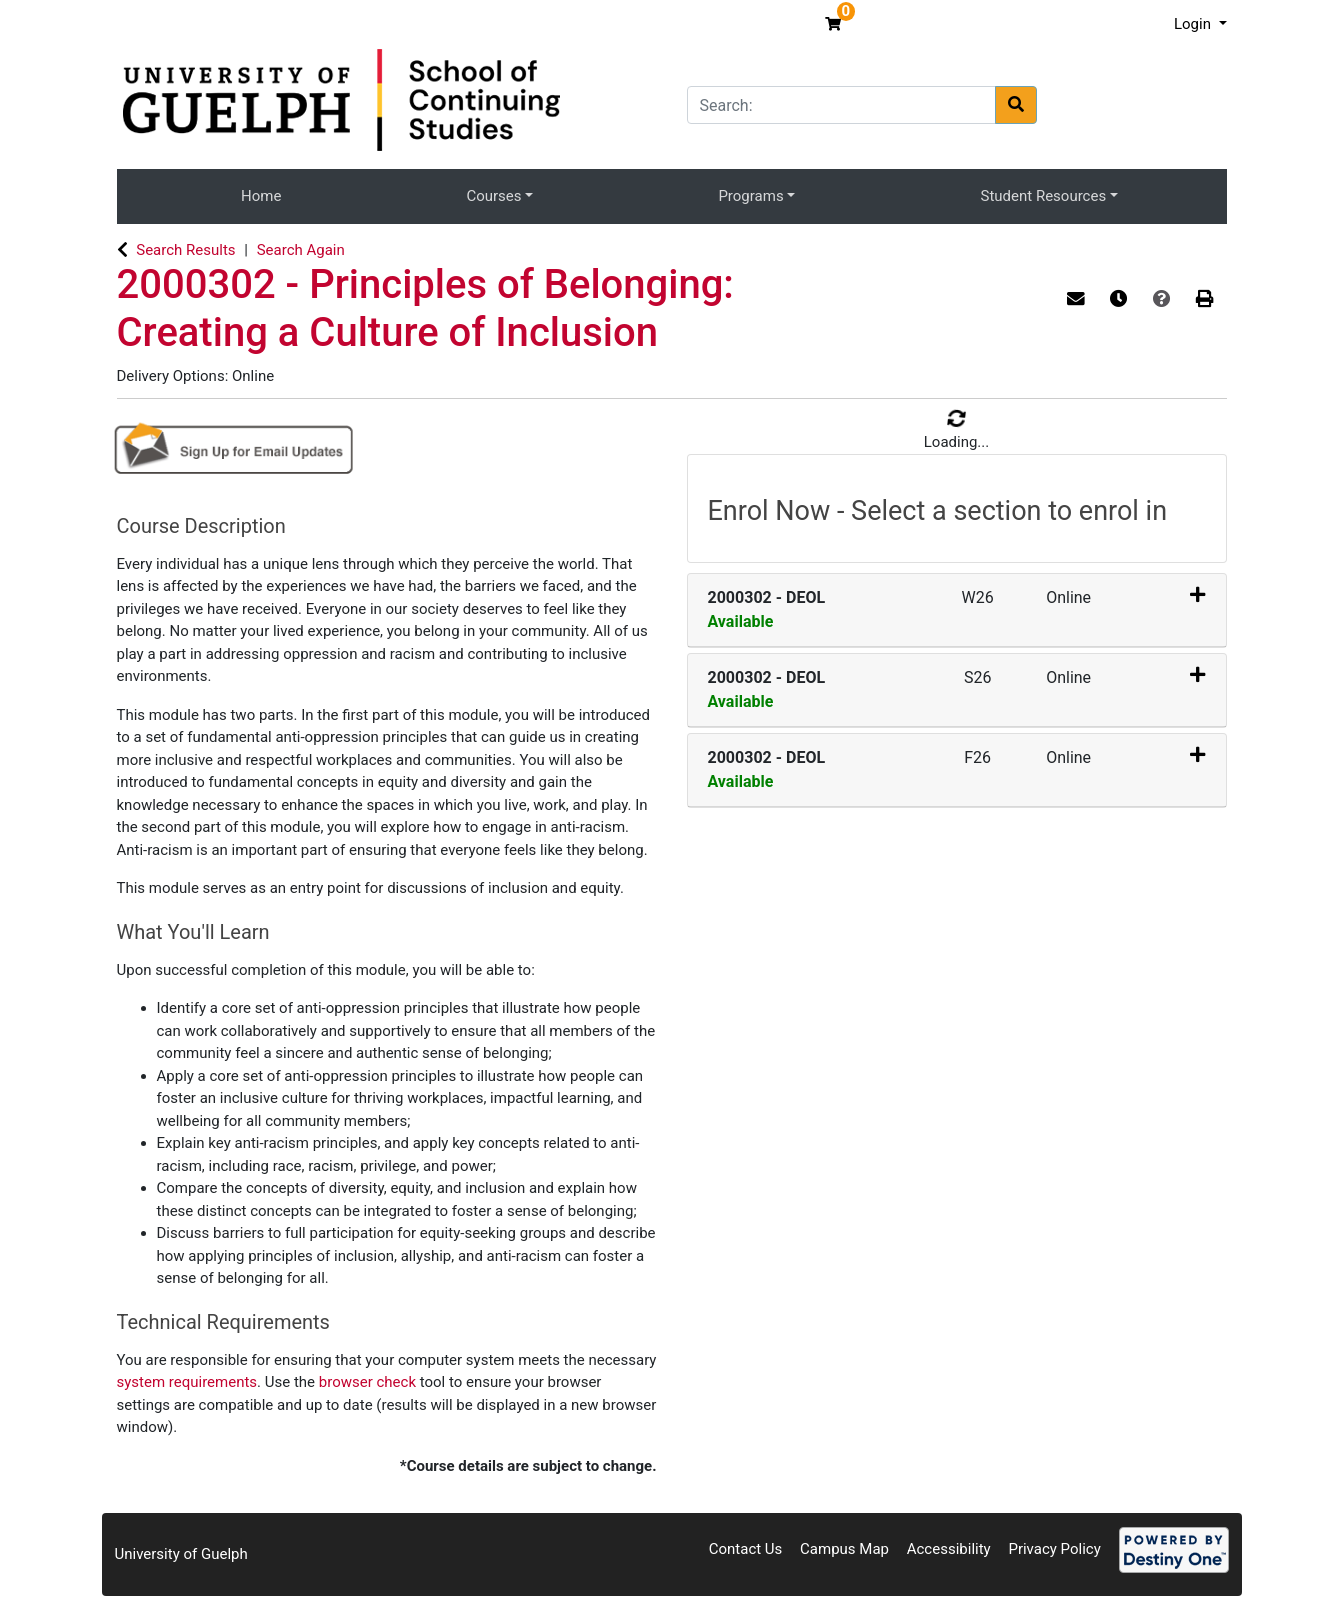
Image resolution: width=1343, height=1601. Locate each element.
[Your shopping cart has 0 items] (835, 24)
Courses (493, 196)
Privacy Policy (1054, 1549)
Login (1194, 24)
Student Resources (1044, 196)
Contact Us (746, 1549)
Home (261, 196)
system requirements (187, 1382)
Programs (750, 196)
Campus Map (844, 1549)
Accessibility (949, 1549)
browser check (367, 1382)
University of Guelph (181, 1554)
